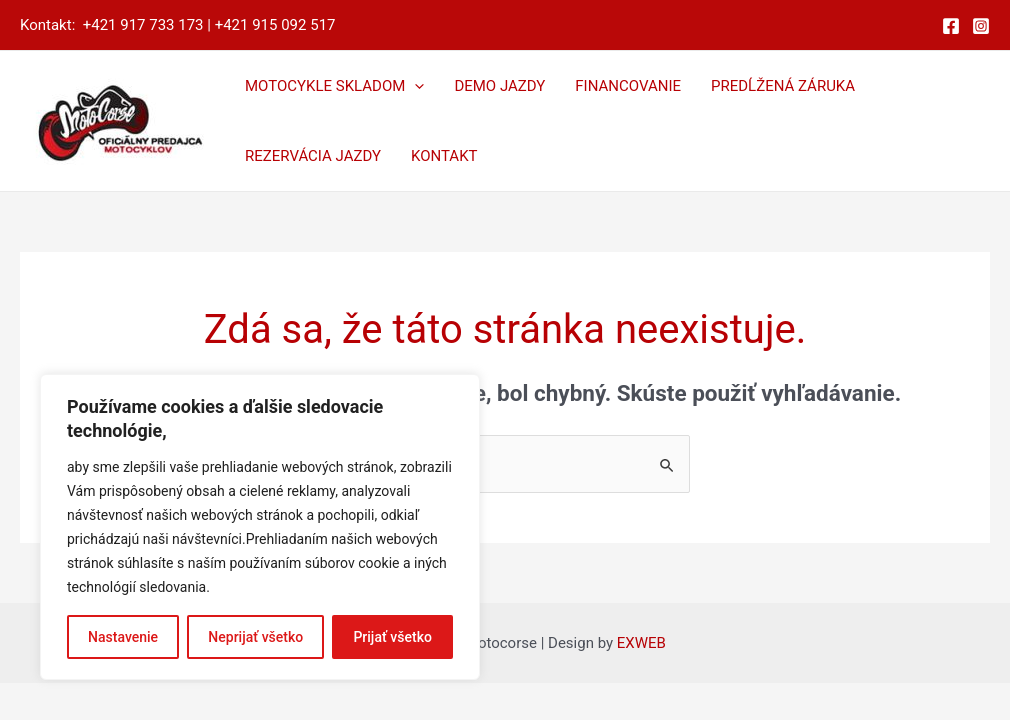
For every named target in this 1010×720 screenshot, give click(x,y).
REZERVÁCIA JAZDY (313, 156)
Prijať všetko (392, 637)
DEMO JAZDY (499, 86)
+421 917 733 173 (143, 25)
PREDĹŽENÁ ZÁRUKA (783, 86)
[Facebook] (951, 26)
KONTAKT (444, 156)
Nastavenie (123, 637)
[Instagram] (981, 26)
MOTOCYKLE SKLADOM (334, 86)
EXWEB (641, 643)
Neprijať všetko (255, 637)
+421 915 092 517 (275, 25)
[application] (414, 86)
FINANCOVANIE (628, 86)
